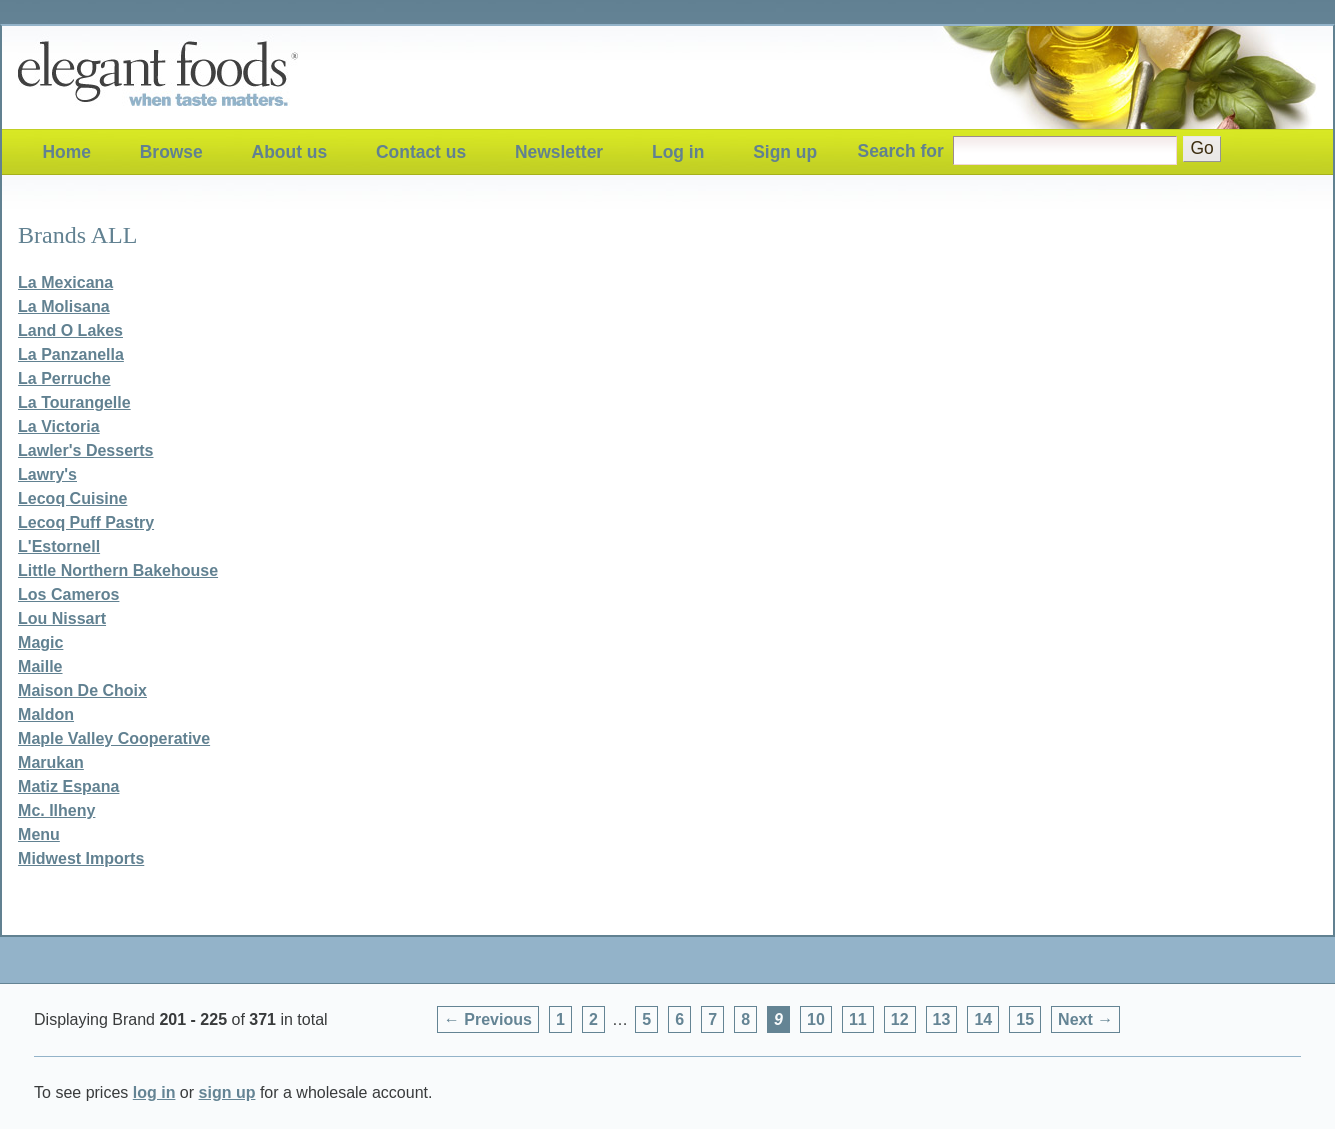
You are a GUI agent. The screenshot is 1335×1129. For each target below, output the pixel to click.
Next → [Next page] (1085, 1019)
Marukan (51, 762)
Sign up (785, 152)
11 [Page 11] (858, 1019)
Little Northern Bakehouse (118, 570)
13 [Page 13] (942, 1019)
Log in (678, 152)
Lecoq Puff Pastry (86, 522)
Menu (39, 834)
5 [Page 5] (646, 1019)
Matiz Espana (68, 786)
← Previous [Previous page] (488, 1019)
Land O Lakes (70, 330)
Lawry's (47, 474)
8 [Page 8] (745, 1019)
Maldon (46, 714)
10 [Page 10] (816, 1019)
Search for (901, 150)
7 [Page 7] (712, 1019)
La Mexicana (65, 282)
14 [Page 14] (983, 1019)
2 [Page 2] (593, 1019)
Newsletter (559, 152)
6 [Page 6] (679, 1019)
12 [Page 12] (900, 1019)
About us (290, 152)
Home (66, 152)
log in (154, 1092)
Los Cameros (68, 594)
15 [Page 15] (1025, 1019)
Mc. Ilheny (56, 810)
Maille (40, 666)
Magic (40, 642)
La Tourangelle (74, 402)
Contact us (421, 152)
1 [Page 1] (560, 1019)
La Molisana (64, 306)
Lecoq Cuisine (72, 498)
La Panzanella (71, 354)
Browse (171, 152)
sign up (227, 1092)
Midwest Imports (81, 858)
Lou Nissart (62, 618)
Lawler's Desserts (85, 450)
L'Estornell (59, 546)
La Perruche (64, 378)
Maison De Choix (82, 690)
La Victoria (59, 426)
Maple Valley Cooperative (114, 738)
